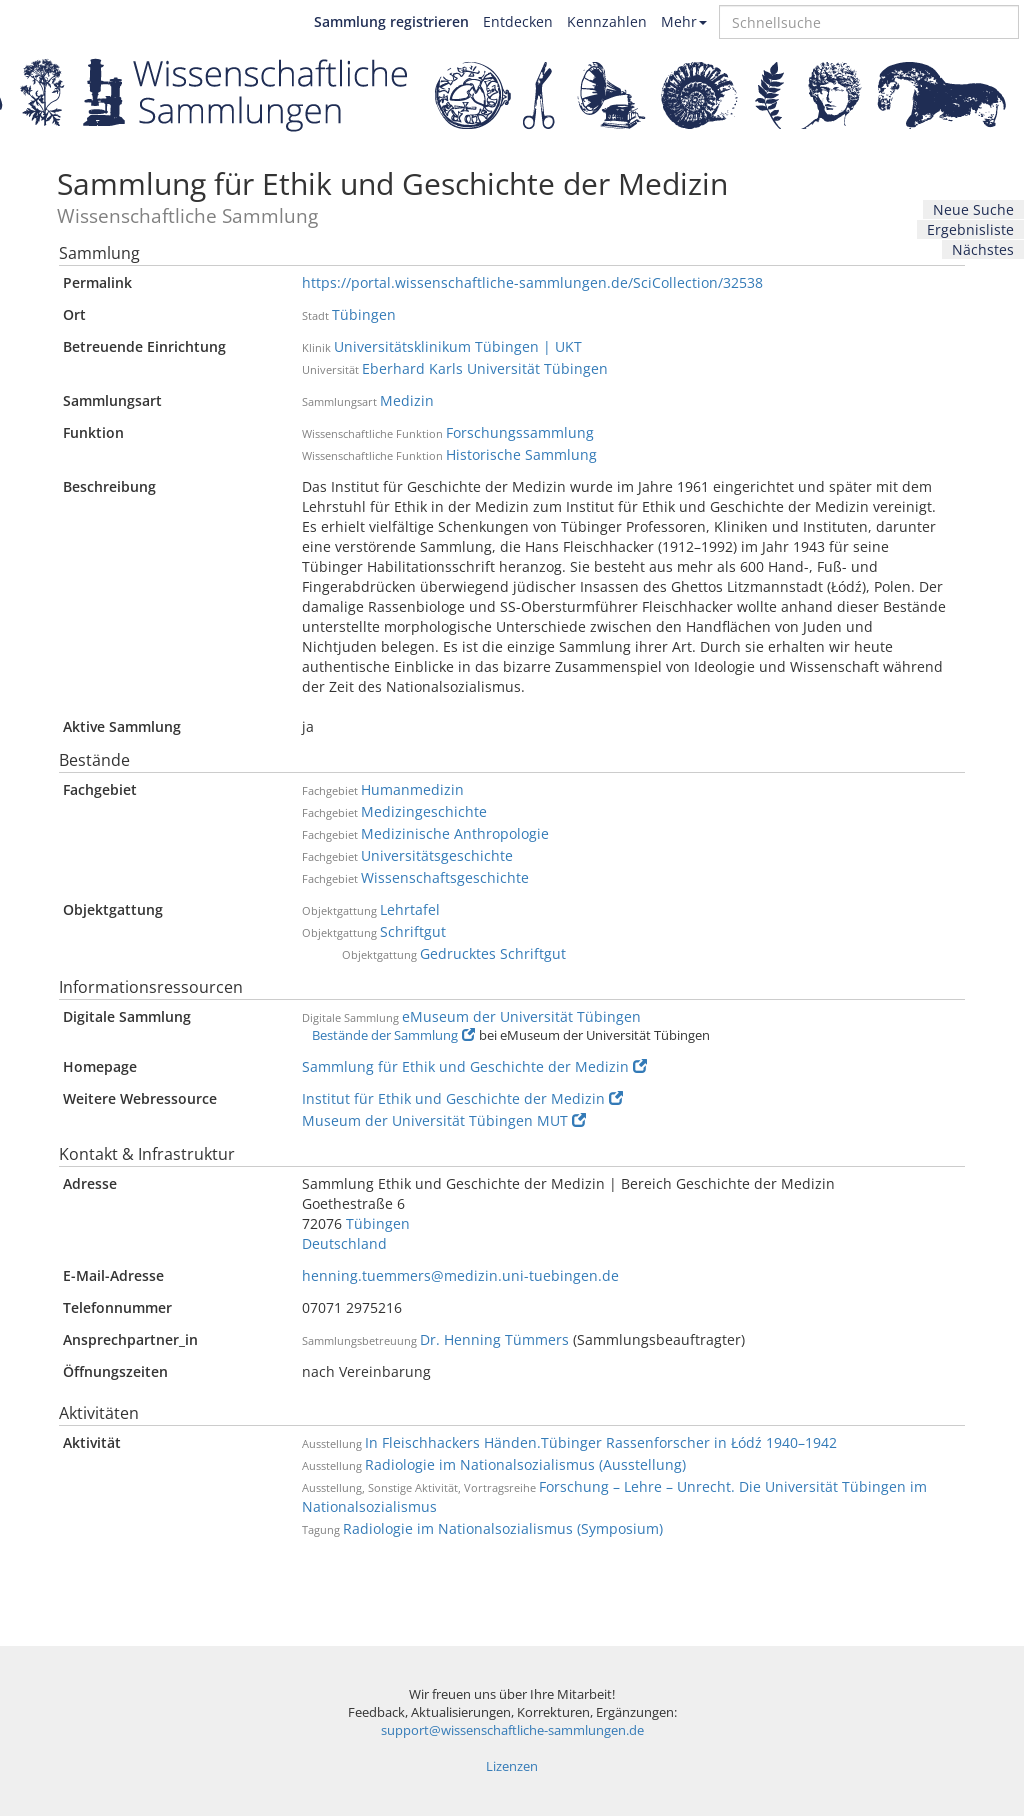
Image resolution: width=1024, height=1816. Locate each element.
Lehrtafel (410, 909)
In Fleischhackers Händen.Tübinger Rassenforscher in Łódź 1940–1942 (601, 1442)
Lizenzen (512, 1766)
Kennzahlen (607, 21)
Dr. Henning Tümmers (494, 1339)
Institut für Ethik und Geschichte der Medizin (462, 1098)
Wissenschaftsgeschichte (445, 877)
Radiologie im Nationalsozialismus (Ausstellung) (525, 1464)
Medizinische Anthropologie (455, 833)
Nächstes (983, 249)
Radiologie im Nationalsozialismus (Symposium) (503, 1528)
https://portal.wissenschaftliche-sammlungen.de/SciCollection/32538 (532, 282)
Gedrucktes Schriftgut (493, 953)
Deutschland (344, 1243)
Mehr (684, 21)
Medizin (407, 400)
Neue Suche (973, 209)
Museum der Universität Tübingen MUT (444, 1120)
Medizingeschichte (424, 811)
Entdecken (518, 21)
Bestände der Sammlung (393, 1035)
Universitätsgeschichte (437, 855)
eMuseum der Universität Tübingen (521, 1016)
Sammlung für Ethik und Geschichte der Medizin (474, 1066)
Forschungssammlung (520, 432)
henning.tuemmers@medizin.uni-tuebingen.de (460, 1275)
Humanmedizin (412, 789)
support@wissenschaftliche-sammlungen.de (512, 1730)
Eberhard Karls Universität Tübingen (485, 368)
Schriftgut (413, 931)
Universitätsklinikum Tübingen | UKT (458, 346)
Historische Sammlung (521, 454)
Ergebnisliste (970, 229)
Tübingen (364, 314)
